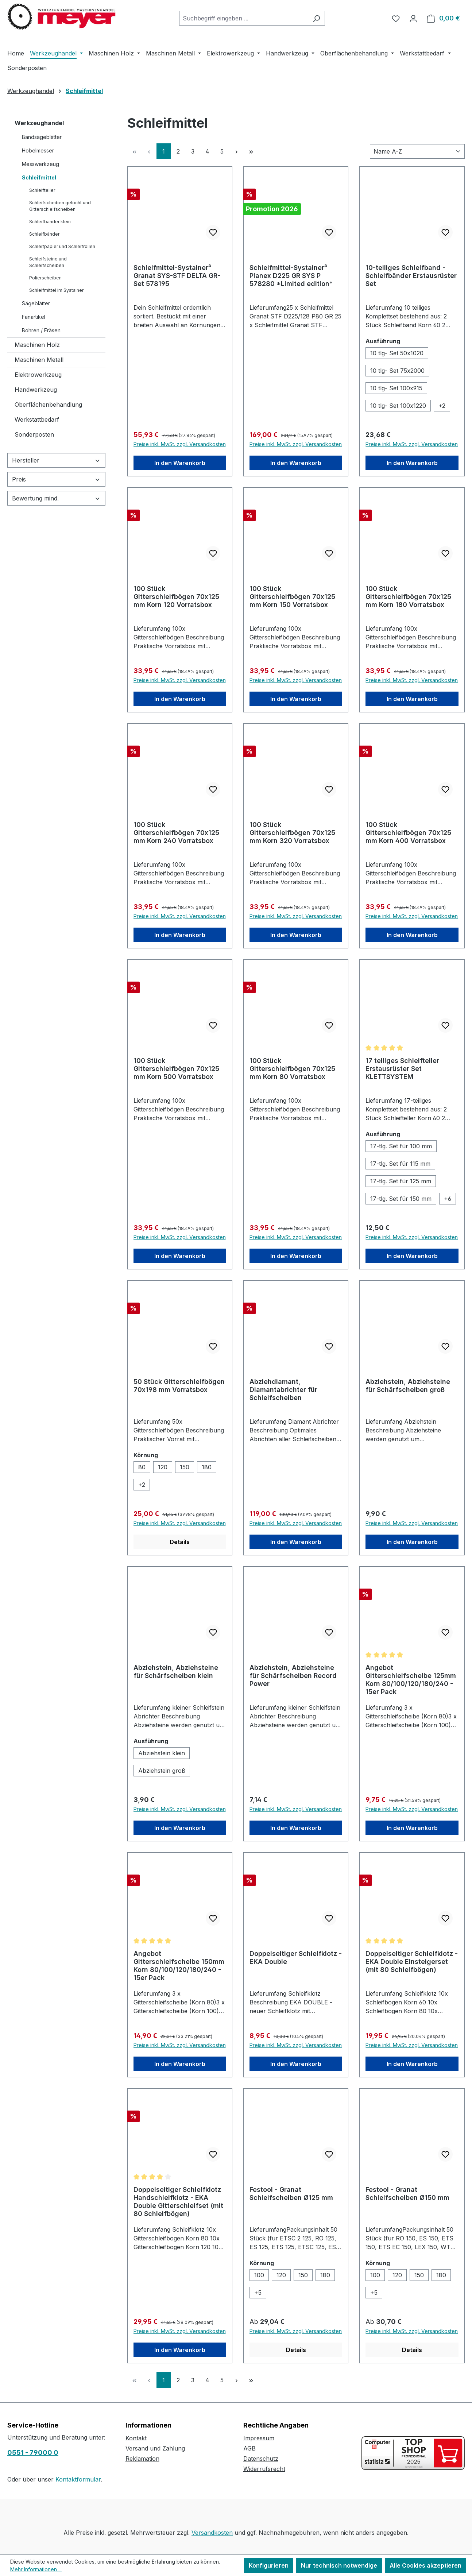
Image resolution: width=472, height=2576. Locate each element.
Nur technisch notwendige (339, 2565)
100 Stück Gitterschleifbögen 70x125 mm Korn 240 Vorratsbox (176, 832)
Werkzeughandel (39, 123)
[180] (206, 1467)
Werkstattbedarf (37, 419)
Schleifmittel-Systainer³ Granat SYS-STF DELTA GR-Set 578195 (177, 275)
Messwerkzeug (40, 164)
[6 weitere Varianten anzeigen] (447, 1198)
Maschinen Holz (37, 344)
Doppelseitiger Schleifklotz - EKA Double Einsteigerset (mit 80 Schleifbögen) (411, 1961)
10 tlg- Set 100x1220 (398, 405)
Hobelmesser (38, 150)
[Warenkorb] (443, 18)
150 (184, 1467)
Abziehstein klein (161, 1753)
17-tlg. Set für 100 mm (401, 1146)
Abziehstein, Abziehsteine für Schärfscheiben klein (176, 1671)
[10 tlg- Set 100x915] (396, 388)
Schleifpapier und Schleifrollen (62, 246)
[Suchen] (316, 18)
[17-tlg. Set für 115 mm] (400, 1163)
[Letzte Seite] (251, 151)
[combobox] (243, 18)
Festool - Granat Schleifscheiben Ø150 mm (407, 2193)
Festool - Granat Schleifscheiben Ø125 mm (291, 2193)
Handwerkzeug (36, 389)
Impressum (258, 2438)
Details (180, 1542)
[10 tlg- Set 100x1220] (398, 405)
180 (207, 1467)
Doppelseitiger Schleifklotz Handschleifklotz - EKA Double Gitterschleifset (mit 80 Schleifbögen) (178, 2201)
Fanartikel (33, 317)
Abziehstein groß (161, 1770)
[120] (162, 1467)
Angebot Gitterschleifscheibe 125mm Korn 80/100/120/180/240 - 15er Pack (410, 1679)
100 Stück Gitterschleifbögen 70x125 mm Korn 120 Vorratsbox (176, 596)
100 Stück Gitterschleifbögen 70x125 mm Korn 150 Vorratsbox (292, 596)
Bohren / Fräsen (41, 330)
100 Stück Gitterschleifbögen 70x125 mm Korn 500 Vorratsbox (176, 1068)
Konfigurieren (269, 2565)
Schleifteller (42, 190)
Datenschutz (260, 2458)
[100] (259, 2275)
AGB (249, 2448)
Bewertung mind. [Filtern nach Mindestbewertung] (56, 498)
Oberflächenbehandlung (48, 404)
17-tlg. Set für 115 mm (400, 1163)
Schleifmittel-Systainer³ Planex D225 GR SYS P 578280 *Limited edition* (291, 275)
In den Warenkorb (179, 463)
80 (142, 1467)
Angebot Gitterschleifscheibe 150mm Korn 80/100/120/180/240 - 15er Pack (179, 1965)
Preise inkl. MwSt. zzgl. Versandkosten (180, 444)
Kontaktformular (78, 2479)
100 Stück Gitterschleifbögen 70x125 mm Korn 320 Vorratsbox (292, 832)
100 (259, 2275)
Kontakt (136, 2438)
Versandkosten (212, 2532)
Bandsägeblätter (42, 137)
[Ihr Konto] (413, 18)
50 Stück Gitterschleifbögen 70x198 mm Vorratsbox (179, 1385)
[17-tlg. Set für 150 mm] (400, 1198)
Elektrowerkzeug (38, 374)
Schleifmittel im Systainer (56, 290)
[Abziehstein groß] (162, 1770)
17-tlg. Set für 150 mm (401, 1198)
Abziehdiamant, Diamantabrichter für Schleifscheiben (283, 1389)
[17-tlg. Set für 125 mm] (400, 1181)
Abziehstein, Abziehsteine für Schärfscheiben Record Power (293, 1675)
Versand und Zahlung (155, 2448)
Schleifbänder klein (50, 221)
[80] (142, 1467)
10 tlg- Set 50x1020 (396, 353)
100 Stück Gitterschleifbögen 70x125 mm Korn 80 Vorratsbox (292, 1068)
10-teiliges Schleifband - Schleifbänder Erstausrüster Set (411, 275)
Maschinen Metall (39, 359)
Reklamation (142, 2458)
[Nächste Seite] (236, 151)
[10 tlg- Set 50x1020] (396, 353)
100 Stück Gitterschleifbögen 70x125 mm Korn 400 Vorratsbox (408, 832)
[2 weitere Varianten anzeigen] (442, 405)
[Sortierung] (417, 151)
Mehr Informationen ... (36, 2569)
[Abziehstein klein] (162, 1753)
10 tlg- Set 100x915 (396, 388)
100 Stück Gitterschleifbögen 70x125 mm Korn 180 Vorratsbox (408, 596)
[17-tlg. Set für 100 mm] (401, 1146)
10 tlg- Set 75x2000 (397, 370)
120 (162, 1467)
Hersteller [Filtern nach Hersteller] (56, 460)
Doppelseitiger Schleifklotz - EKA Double (295, 1957)
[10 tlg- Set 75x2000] (397, 370)
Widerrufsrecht (264, 2468)
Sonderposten (34, 434)
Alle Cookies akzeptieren (425, 2565)
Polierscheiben (45, 278)
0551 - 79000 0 (32, 2452)
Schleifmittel (39, 177)
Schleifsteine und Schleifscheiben (48, 262)
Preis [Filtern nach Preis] (56, 479)
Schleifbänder (44, 234)
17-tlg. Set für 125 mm (400, 1181)
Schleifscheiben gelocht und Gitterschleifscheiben (60, 206)
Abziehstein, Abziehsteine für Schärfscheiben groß (407, 1385)
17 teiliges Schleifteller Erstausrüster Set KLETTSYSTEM (402, 1068)
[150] (184, 1467)
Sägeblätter (36, 303)
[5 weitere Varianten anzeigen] (257, 2292)
